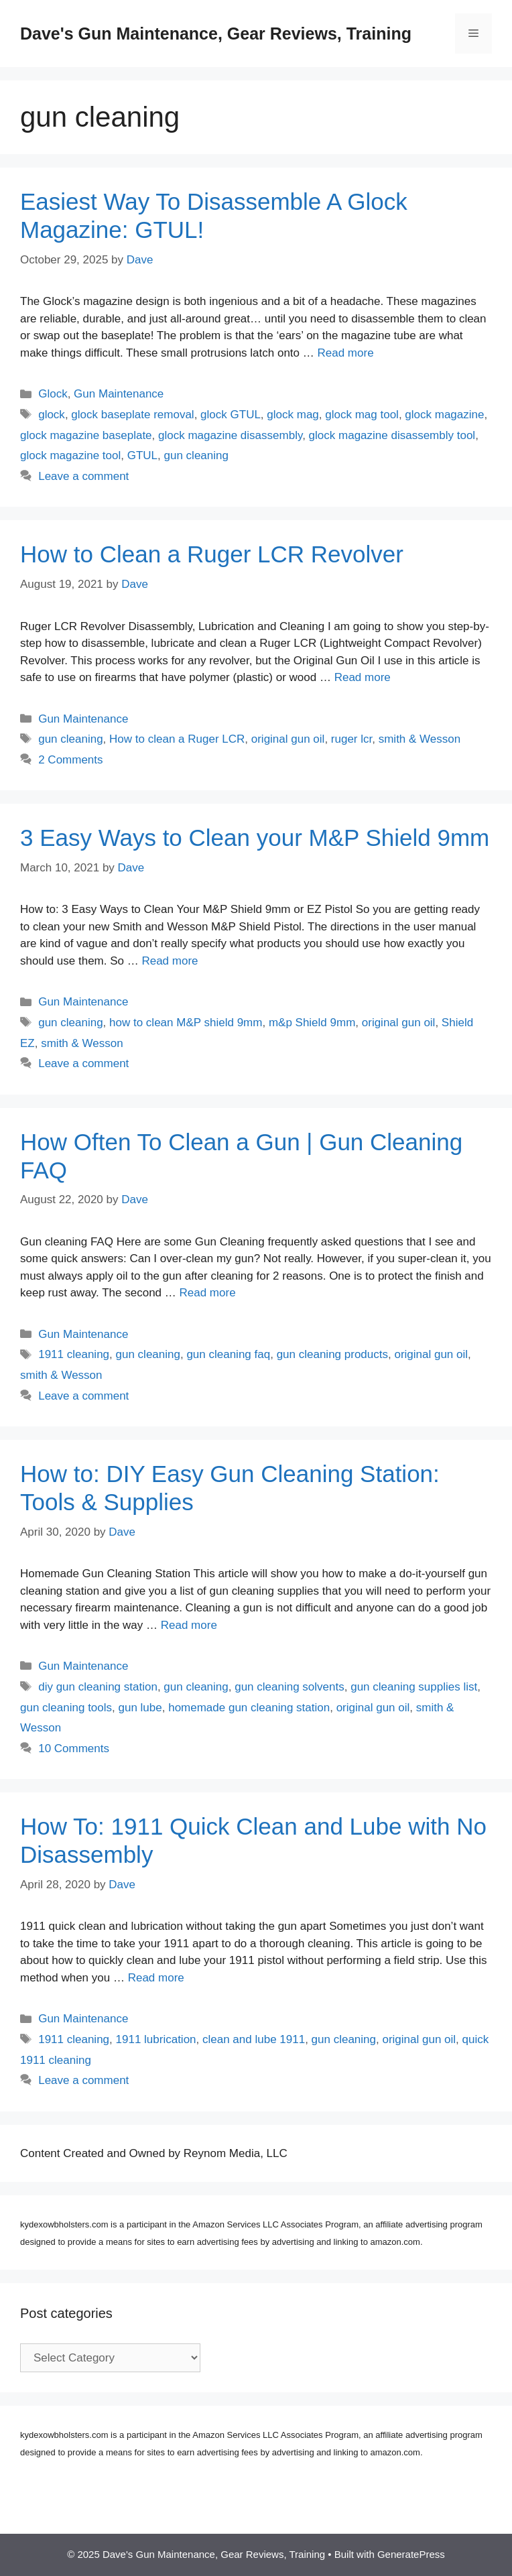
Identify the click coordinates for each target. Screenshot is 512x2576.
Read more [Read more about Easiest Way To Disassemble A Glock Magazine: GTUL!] (345, 353)
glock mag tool (362, 414)
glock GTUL (230, 414)
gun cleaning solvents (289, 1686)
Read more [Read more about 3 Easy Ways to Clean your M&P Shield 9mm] (169, 961)
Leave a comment (83, 476)
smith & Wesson (420, 739)
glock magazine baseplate (86, 435)
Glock (52, 393)
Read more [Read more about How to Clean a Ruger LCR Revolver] (362, 677)
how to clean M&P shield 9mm (185, 1022)
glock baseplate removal (132, 414)
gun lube (140, 1707)
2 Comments (70, 759)
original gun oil (288, 739)
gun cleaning (196, 455)
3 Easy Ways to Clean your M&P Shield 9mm (254, 837)
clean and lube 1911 (253, 2039)
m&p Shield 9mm (312, 1022)
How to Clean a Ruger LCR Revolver (211, 554)
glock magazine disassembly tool (392, 435)
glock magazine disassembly (230, 435)
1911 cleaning (73, 1354)
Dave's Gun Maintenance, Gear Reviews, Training (215, 33)
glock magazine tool (70, 455)
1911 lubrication (156, 2039)
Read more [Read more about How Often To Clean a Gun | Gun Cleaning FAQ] (208, 1292)
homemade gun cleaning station (249, 1707)
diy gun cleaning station (97, 1686)
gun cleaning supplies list (413, 1686)
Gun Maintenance (119, 393)
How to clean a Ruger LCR (177, 739)
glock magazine (444, 414)
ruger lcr (351, 739)
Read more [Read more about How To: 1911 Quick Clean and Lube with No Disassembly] (156, 1977)
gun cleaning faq (228, 1354)
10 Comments (73, 1748)
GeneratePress (411, 2554)
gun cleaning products (332, 1354)
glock (51, 414)
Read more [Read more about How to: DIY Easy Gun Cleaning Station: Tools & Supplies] (189, 1625)
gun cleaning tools (66, 1707)
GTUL (142, 455)
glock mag (292, 414)
